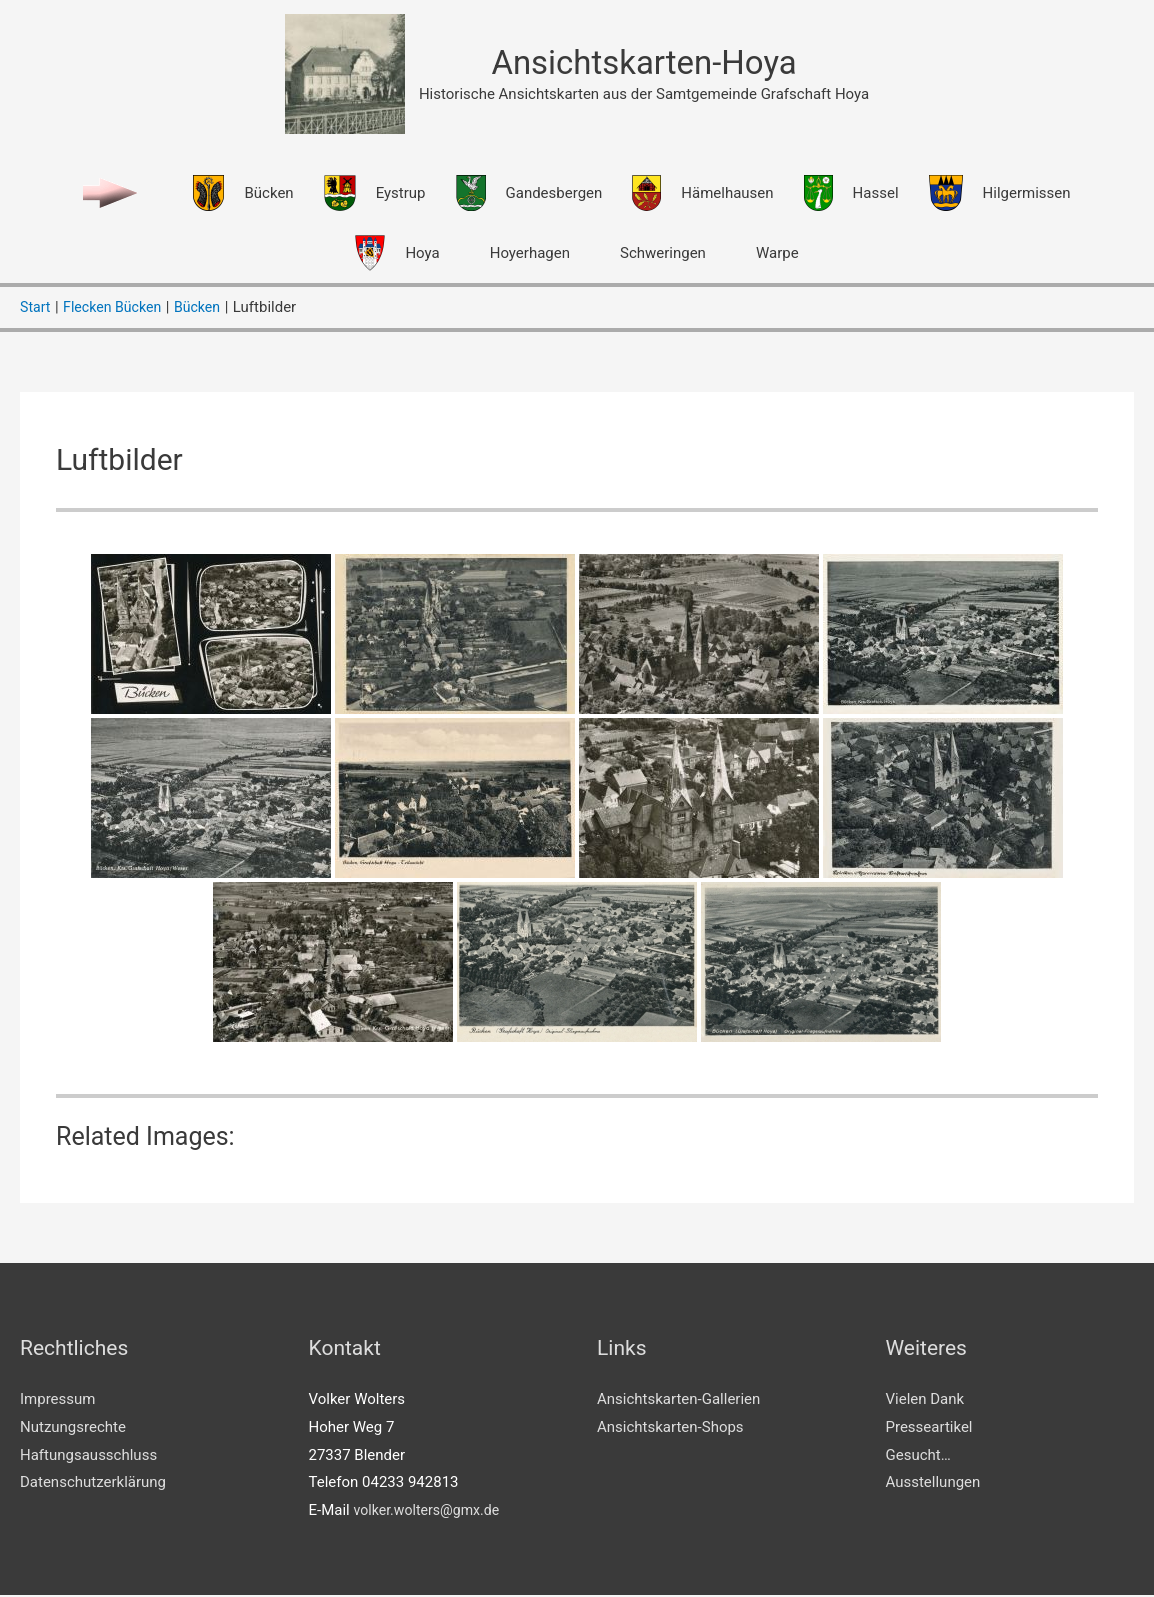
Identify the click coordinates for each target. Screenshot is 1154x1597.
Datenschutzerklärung (93, 1484)
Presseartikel (929, 1429)
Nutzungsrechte (73, 1429)
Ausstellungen (933, 1484)
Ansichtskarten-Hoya (644, 63)
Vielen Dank (925, 1401)
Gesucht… (918, 1456)
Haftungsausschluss (88, 1456)
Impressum (57, 1401)
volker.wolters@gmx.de (430, 1512)
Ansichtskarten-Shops (670, 1429)
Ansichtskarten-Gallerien (678, 1401)
